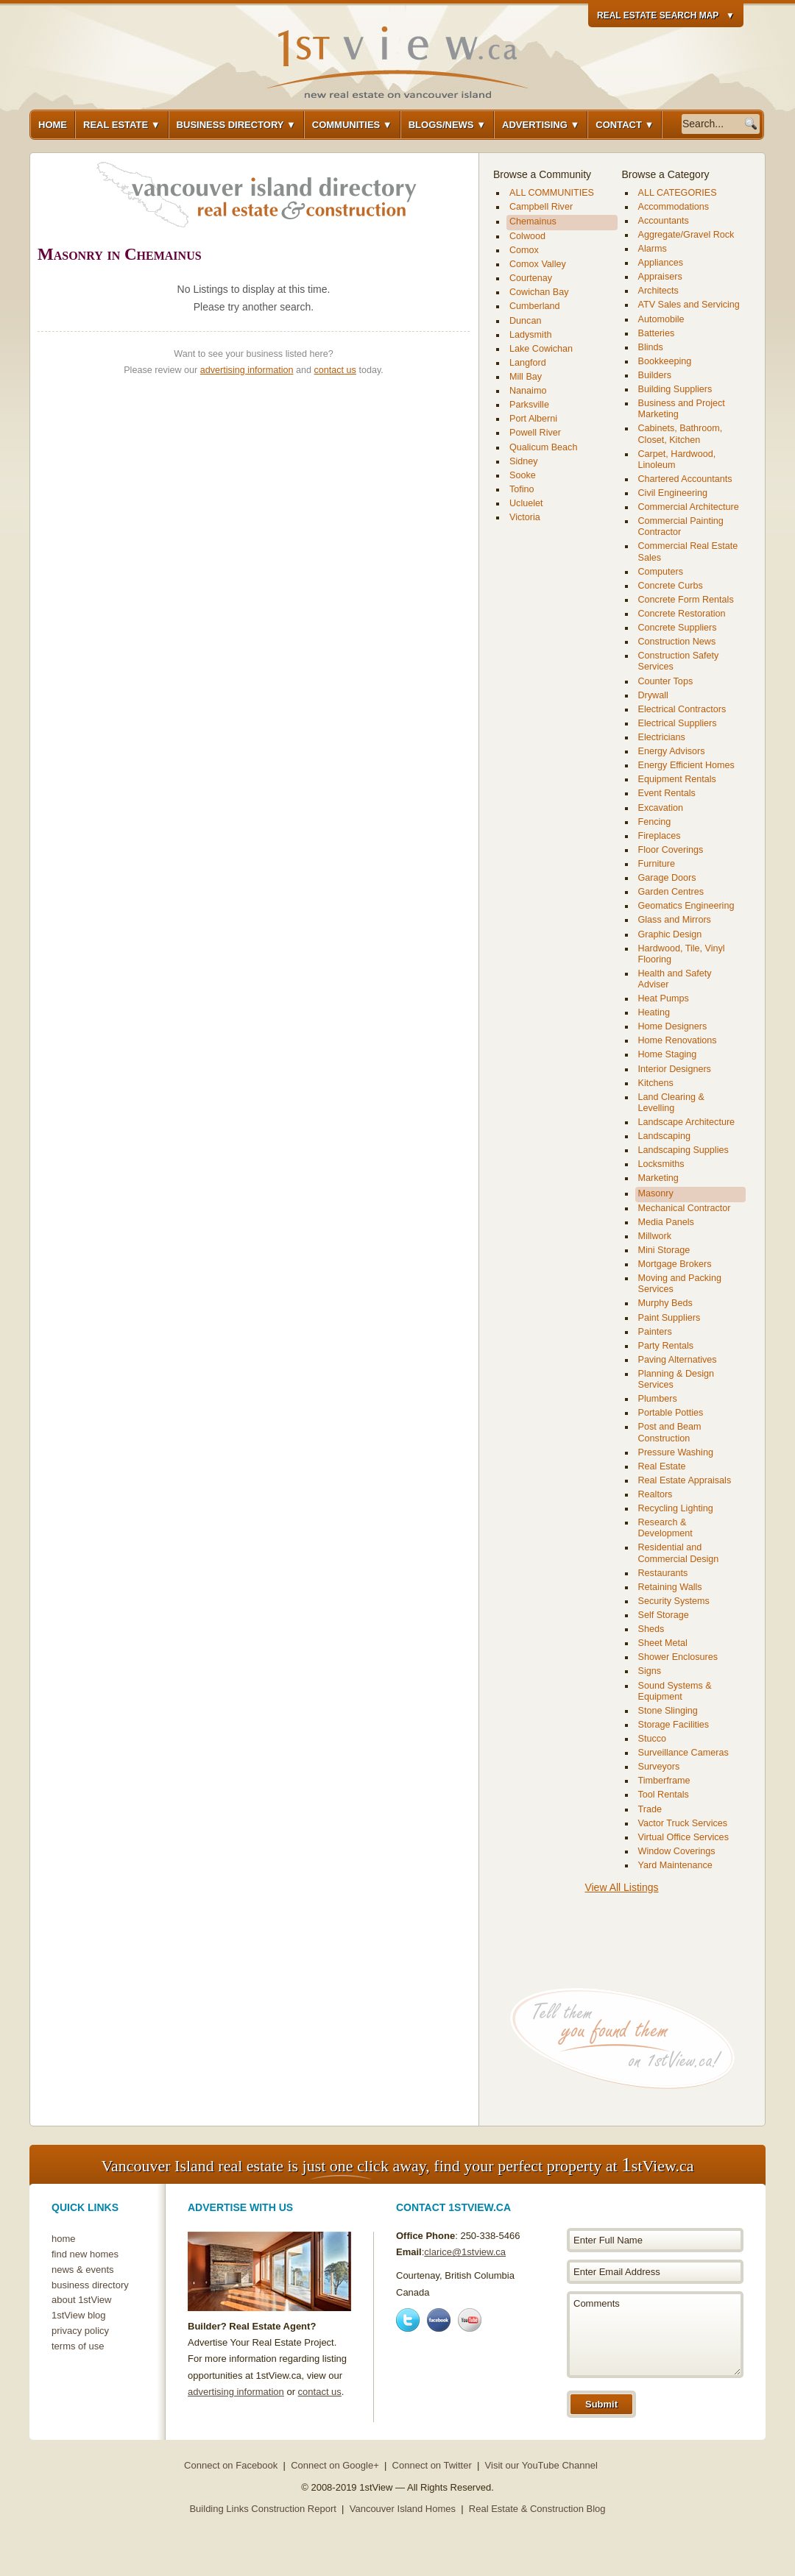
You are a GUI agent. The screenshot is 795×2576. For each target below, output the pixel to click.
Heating (654, 1012)
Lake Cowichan (541, 349)
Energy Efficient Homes (686, 765)
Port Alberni (533, 419)
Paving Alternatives (677, 1360)
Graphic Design (670, 934)
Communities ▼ (352, 124)
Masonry (656, 1193)
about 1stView (81, 2299)
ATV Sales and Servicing (689, 304)
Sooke (522, 475)
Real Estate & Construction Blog (537, 2508)
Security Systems (674, 1601)
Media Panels (666, 1222)
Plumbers (657, 1399)
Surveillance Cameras (683, 1753)
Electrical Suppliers (677, 723)
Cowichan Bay (539, 292)
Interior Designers (674, 1069)
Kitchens (656, 1083)
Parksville (529, 405)
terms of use (78, 2346)
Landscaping (664, 1136)
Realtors (655, 1494)
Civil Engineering (673, 493)
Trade (650, 1809)
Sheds (651, 1629)
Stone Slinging (668, 1711)
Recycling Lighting (675, 1508)
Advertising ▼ (540, 124)
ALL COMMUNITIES (551, 193)
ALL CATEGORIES (677, 193)
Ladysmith (530, 335)
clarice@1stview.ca (465, 2251)
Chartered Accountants (685, 479)
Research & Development (665, 1528)
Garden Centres (671, 892)
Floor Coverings (671, 850)
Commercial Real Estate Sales (688, 551)
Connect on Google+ (335, 2465)
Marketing (658, 1178)
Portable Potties (671, 1413)
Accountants (663, 221)
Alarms (652, 249)
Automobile (661, 319)
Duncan (525, 321)
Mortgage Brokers (675, 1264)
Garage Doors (667, 878)
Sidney (523, 461)
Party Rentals (666, 1346)
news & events (83, 2269)
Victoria (524, 517)
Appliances (661, 263)
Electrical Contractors (682, 709)
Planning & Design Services (676, 1379)
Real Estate (662, 1466)
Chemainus (532, 221)
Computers (661, 572)
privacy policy (80, 2330)
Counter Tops (665, 681)
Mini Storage (664, 1250)
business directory (90, 2285)
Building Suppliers (675, 389)
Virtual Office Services (683, 1837)
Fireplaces (659, 836)
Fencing (654, 822)
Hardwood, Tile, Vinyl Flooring (681, 954)
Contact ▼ (625, 124)
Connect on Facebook (231, 2465)
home (64, 2238)
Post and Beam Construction (670, 1432)
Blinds (650, 347)
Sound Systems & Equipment (675, 1691)
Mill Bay (525, 377)
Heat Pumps (663, 998)
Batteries (656, 333)
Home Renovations (677, 1040)
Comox (524, 250)
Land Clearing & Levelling (671, 1102)
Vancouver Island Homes (403, 2508)
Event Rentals (667, 793)
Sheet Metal (663, 1643)
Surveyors (659, 1766)
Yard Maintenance (675, 1865)
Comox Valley (537, 264)
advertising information (247, 370)
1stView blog (78, 2315)
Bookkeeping (665, 361)
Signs (650, 1671)
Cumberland (534, 306)
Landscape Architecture (686, 1122)
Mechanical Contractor (684, 1208)
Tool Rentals (663, 1794)
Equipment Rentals (677, 779)
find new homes (85, 2254)
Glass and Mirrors (674, 920)
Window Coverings (677, 1851)
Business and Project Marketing (681, 408)
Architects (658, 290)
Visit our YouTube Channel (541, 2465)
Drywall (653, 695)
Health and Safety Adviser (675, 979)
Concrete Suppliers (677, 627)
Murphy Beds (665, 1303)
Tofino (521, 489)
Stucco (652, 1739)
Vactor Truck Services (683, 1823)
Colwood (527, 236)
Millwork (654, 1236)
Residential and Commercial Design (678, 1553)
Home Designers (672, 1026)
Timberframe (664, 1780)
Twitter (408, 2320)
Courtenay (530, 278)
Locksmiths (661, 1164)
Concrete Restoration (682, 613)
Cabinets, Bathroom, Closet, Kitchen (680, 433)
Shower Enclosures (678, 1657)
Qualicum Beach (543, 447)
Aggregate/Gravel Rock (686, 235)
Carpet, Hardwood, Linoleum (677, 459)
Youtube (469, 2320)
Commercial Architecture (688, 507)
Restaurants (663, 1573)
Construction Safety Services (678, 661)
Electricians (661, 737)
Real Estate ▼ (121, 124)
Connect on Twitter (432, 2465)
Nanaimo (527, 391)
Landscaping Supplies (683, 1150)
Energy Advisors (671, 751)
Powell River (535, 432)
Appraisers (660, 277)
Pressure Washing (675, 1452)
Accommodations (674, 207)
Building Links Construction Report (262, 2508)
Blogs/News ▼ (447, 124)
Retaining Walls (670, 1587)
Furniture (656, 864)
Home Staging (667, 1054)
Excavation (661, 808)
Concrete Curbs (670, 586)
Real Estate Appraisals (685, 1480)
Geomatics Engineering (686, 906)
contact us (335, 370)
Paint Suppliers (669, 1318)
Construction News (677, 641)
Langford (527, 363)
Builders (655, 375)
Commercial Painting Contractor (681, 526)
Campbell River (541, 207)
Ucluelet (526, 503)
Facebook (439, 2320)
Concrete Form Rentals (686, 600)
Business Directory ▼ (236, 124)
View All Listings (621, 1887)
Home (52, 124)
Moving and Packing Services (679, 1283)
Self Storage (663, 1615)
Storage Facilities (674, 1725)
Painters (655, 1332)
